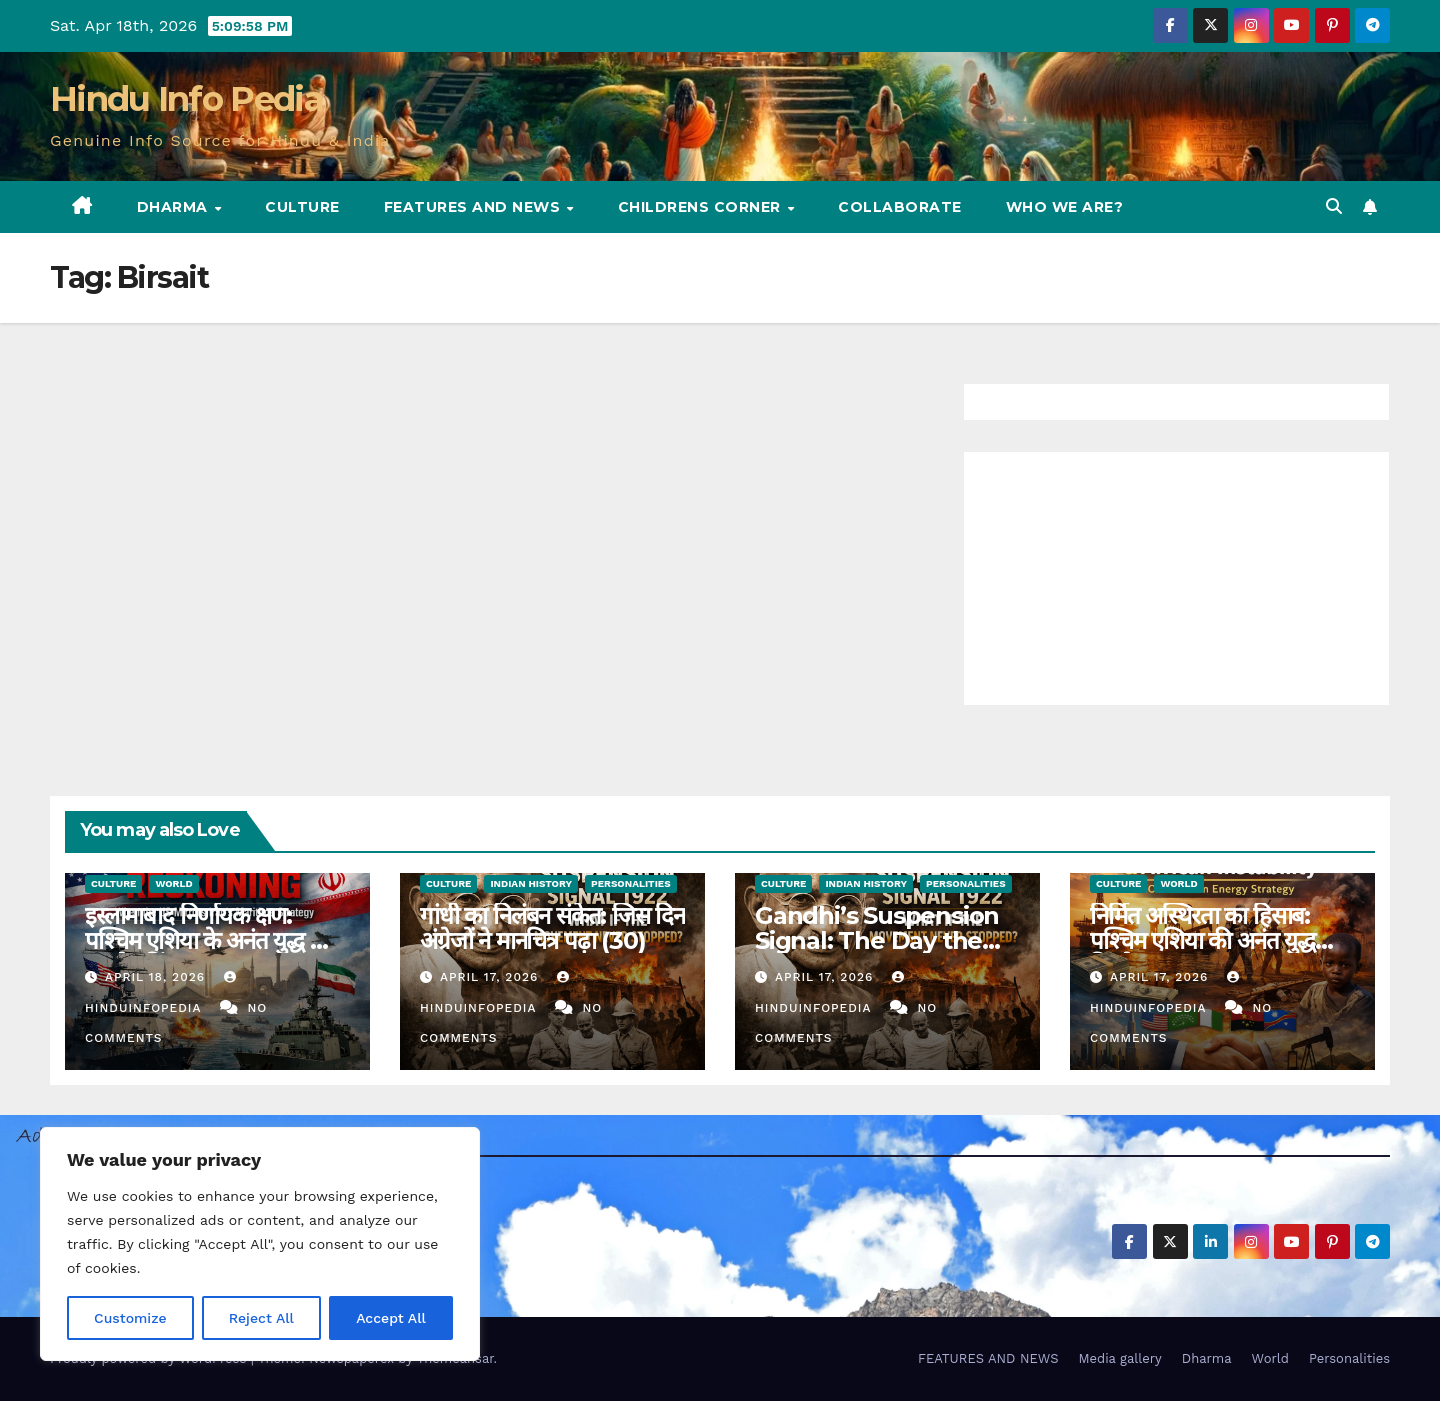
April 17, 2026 (491, 977)
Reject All (261, 1318)
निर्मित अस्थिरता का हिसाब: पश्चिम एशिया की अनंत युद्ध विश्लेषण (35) (1202, 940)
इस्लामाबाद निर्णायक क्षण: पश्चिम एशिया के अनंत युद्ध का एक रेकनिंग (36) (208, 940)
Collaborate (900, 207)
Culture (302, 207)
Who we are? (1065, 207)
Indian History (531, 883)
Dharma (175, 207)
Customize (130, 1318)
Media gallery (1119, 1358)
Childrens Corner (702, 207)
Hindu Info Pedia (186, 99)
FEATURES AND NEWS (474, 207)
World (173, 883)
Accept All (391, 1318)
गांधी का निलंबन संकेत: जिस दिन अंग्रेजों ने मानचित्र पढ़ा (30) (552, 928)
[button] (1334, 206)
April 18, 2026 (157, 977)
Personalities (631, 883)
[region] (260, 1244)
